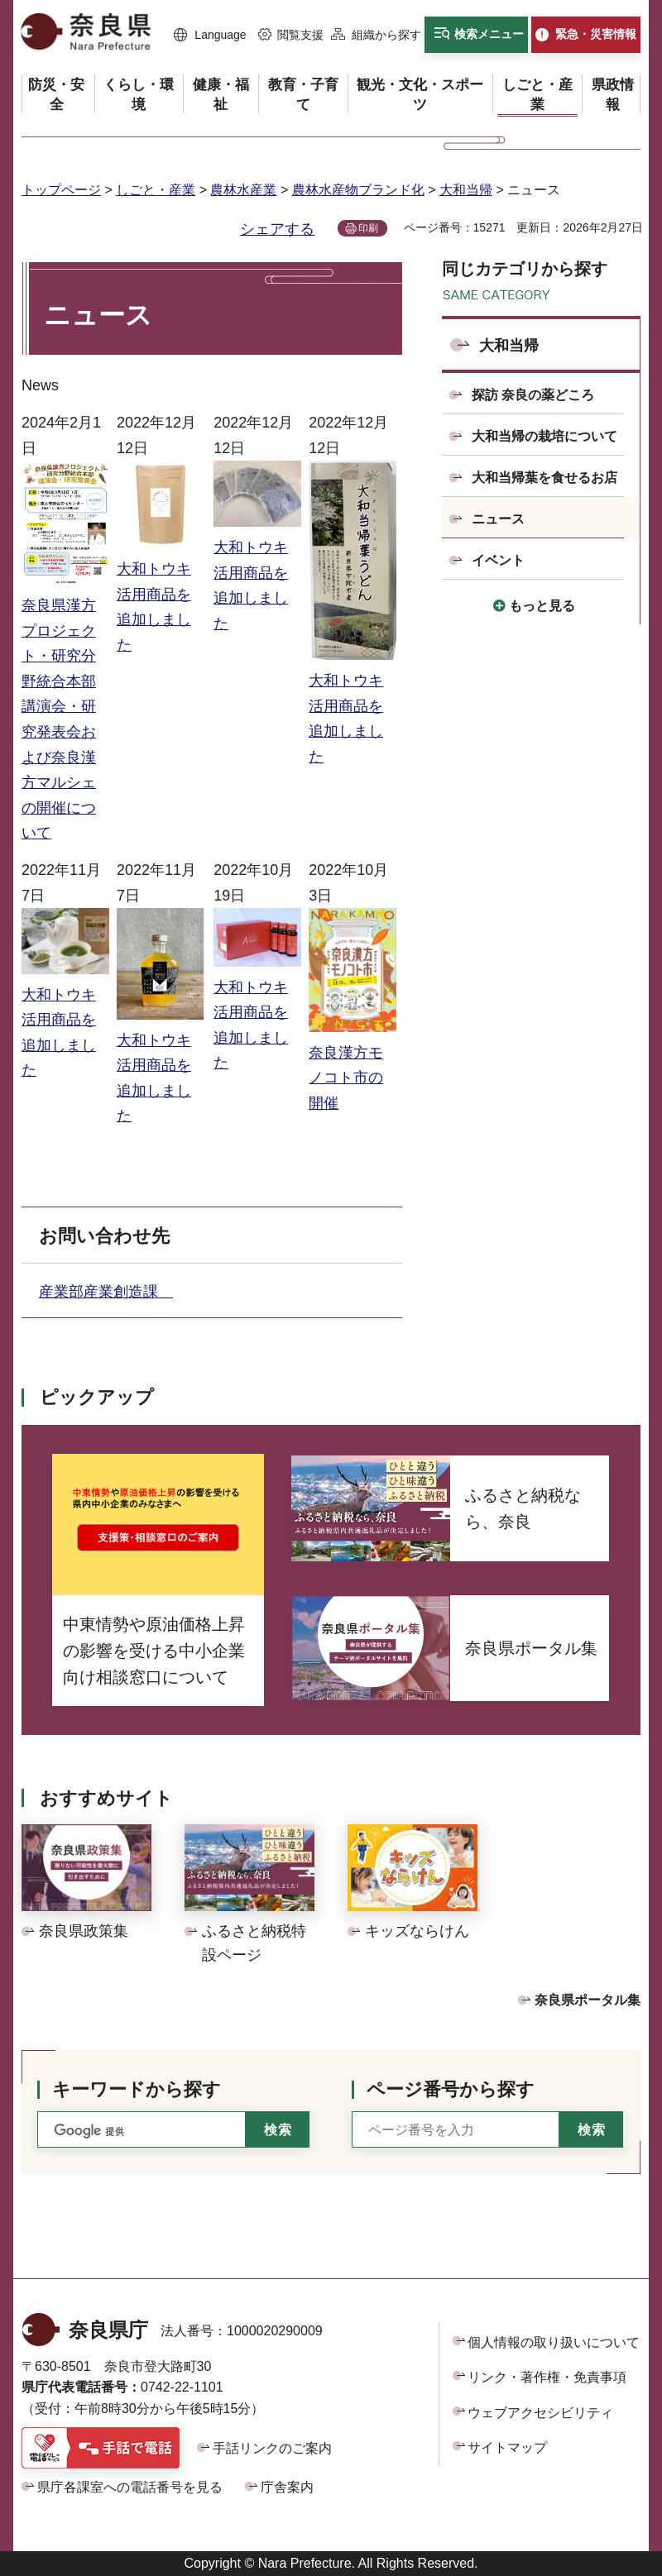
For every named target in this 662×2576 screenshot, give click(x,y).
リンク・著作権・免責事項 (547, 2377)
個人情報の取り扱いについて (554, 2342)
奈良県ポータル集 (587, 2000)
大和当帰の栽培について (544, 436)
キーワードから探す (136, 2089)
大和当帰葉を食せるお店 (544, 478)
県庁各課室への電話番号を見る (130, 2487)
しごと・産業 (155, 190)
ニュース (498, 519)
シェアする (277, 229)
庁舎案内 (287, 2487)
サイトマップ (507, 2447)
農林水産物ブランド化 (358, 190)
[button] (210, 35)
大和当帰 (465, 190)
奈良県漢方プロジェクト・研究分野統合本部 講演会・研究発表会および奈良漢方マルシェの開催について (65, 706)
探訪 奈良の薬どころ (533, 395)
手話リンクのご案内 (272, 2448)
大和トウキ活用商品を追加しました (160, 593)
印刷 (368, 228)
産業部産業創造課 (106, 1291)
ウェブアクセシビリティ (540, 2413)
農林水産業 (243, 190)
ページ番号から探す (451, 2089)
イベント (498, 560)
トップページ (61, 190)
